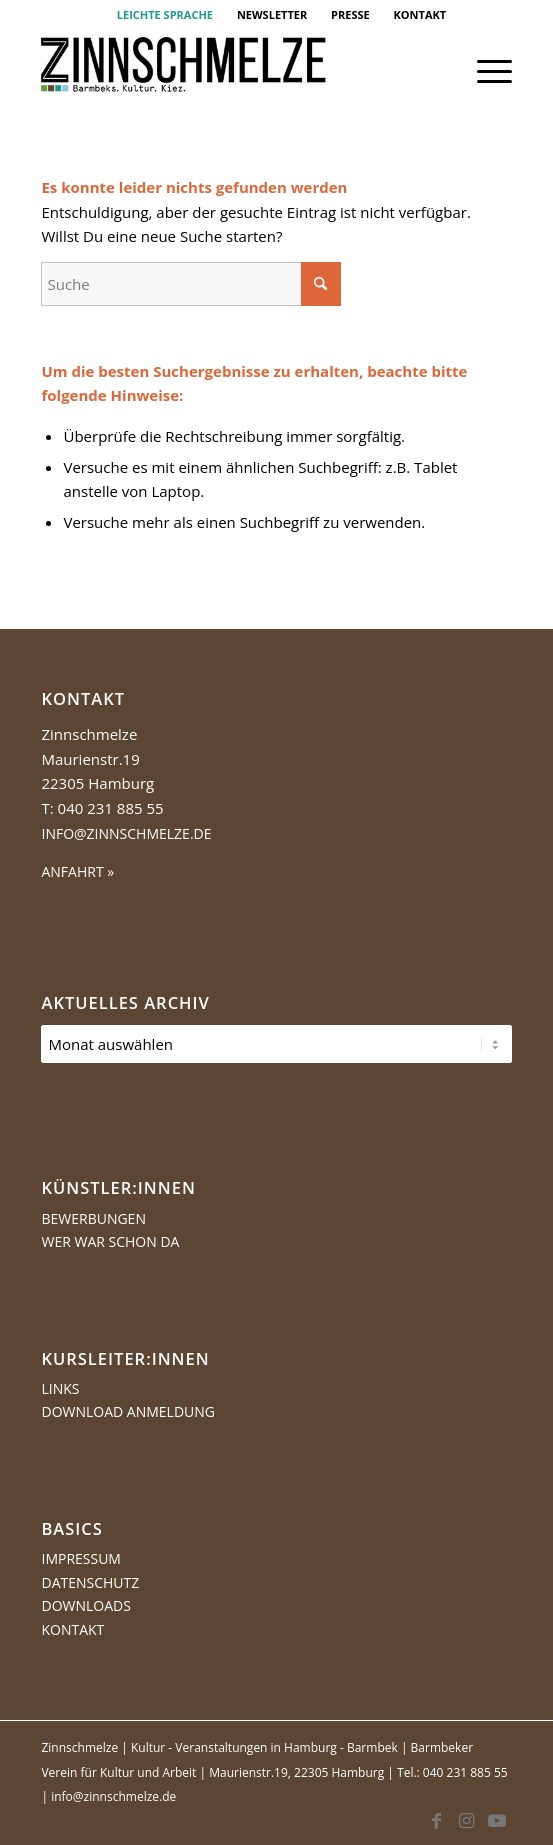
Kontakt (72, 1629)
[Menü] (484, 71)
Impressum (81, 1558)
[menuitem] (165, 15)
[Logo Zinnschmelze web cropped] (229, 71)
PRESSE (350, 14)
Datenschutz (90, 1582)
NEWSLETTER (272, 14)
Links (60, 1388)
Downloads (85, 1605)
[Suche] (191, 284)
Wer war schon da (110, 1241)
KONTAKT (420, 14)
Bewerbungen (93, 1218)
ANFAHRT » (77, 871)
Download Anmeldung (128, 1411)
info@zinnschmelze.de (126, 833)
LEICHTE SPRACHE (165, 14)
